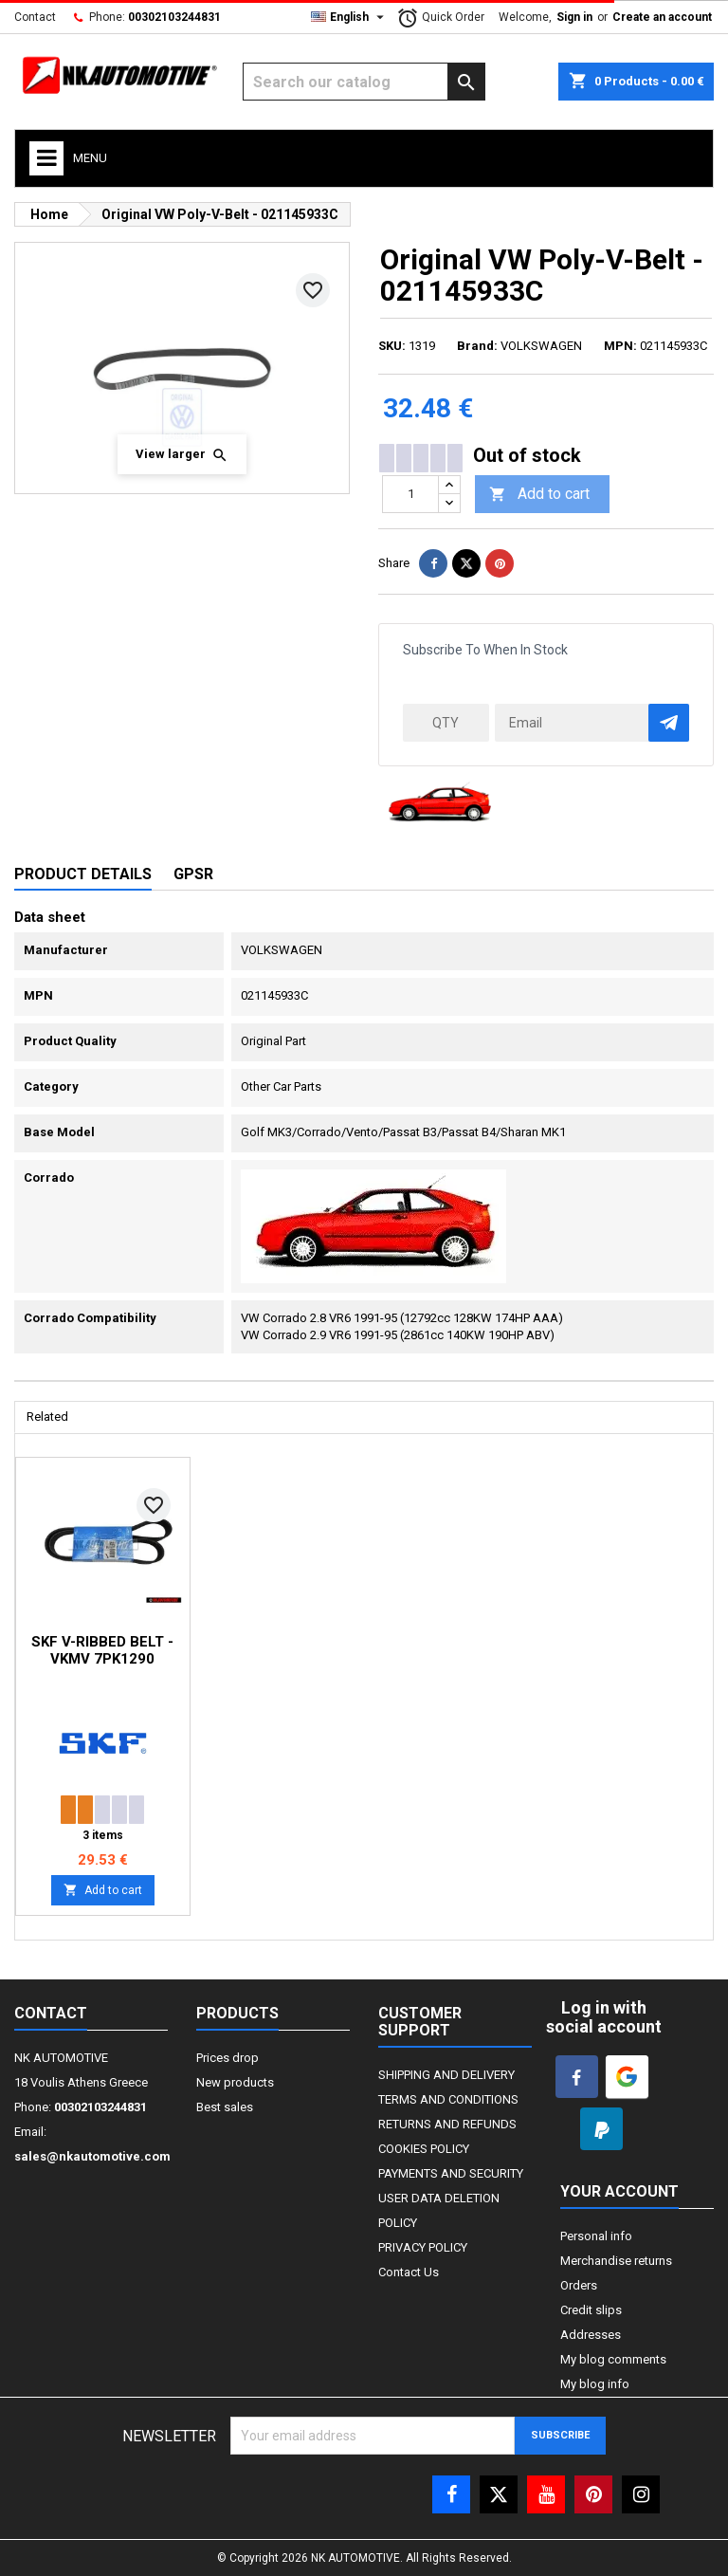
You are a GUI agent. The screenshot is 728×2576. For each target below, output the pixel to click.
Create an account (662, 17)
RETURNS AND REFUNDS (447, 2124)
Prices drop (227, 2058)
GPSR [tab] (193, 874)
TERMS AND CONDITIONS (448, 2099)
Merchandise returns (616, 2261)
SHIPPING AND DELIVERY (446, 2075)
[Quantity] (410, 494)
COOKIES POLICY (423, 2149)
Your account (619, 2191)
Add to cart (539, 495)
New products (235, 2082)
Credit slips (591, 2310)
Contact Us (408, 2272)
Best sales (224, 2107)
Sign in (574, 17)
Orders (578, 2285)
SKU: (392, 346)
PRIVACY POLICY (422, 2247)
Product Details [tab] (83, 874)
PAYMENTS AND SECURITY (450, 2173)
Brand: (477, 346)
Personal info (596, 2236)
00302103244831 (174, 17)
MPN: (620, 346)
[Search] (364, 82)
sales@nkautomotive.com (92, 2156)
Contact (35, 17)
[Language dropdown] (350, 17)
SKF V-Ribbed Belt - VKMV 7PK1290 (102, 1650)
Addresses (590, 2335)
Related (47, 1416)
